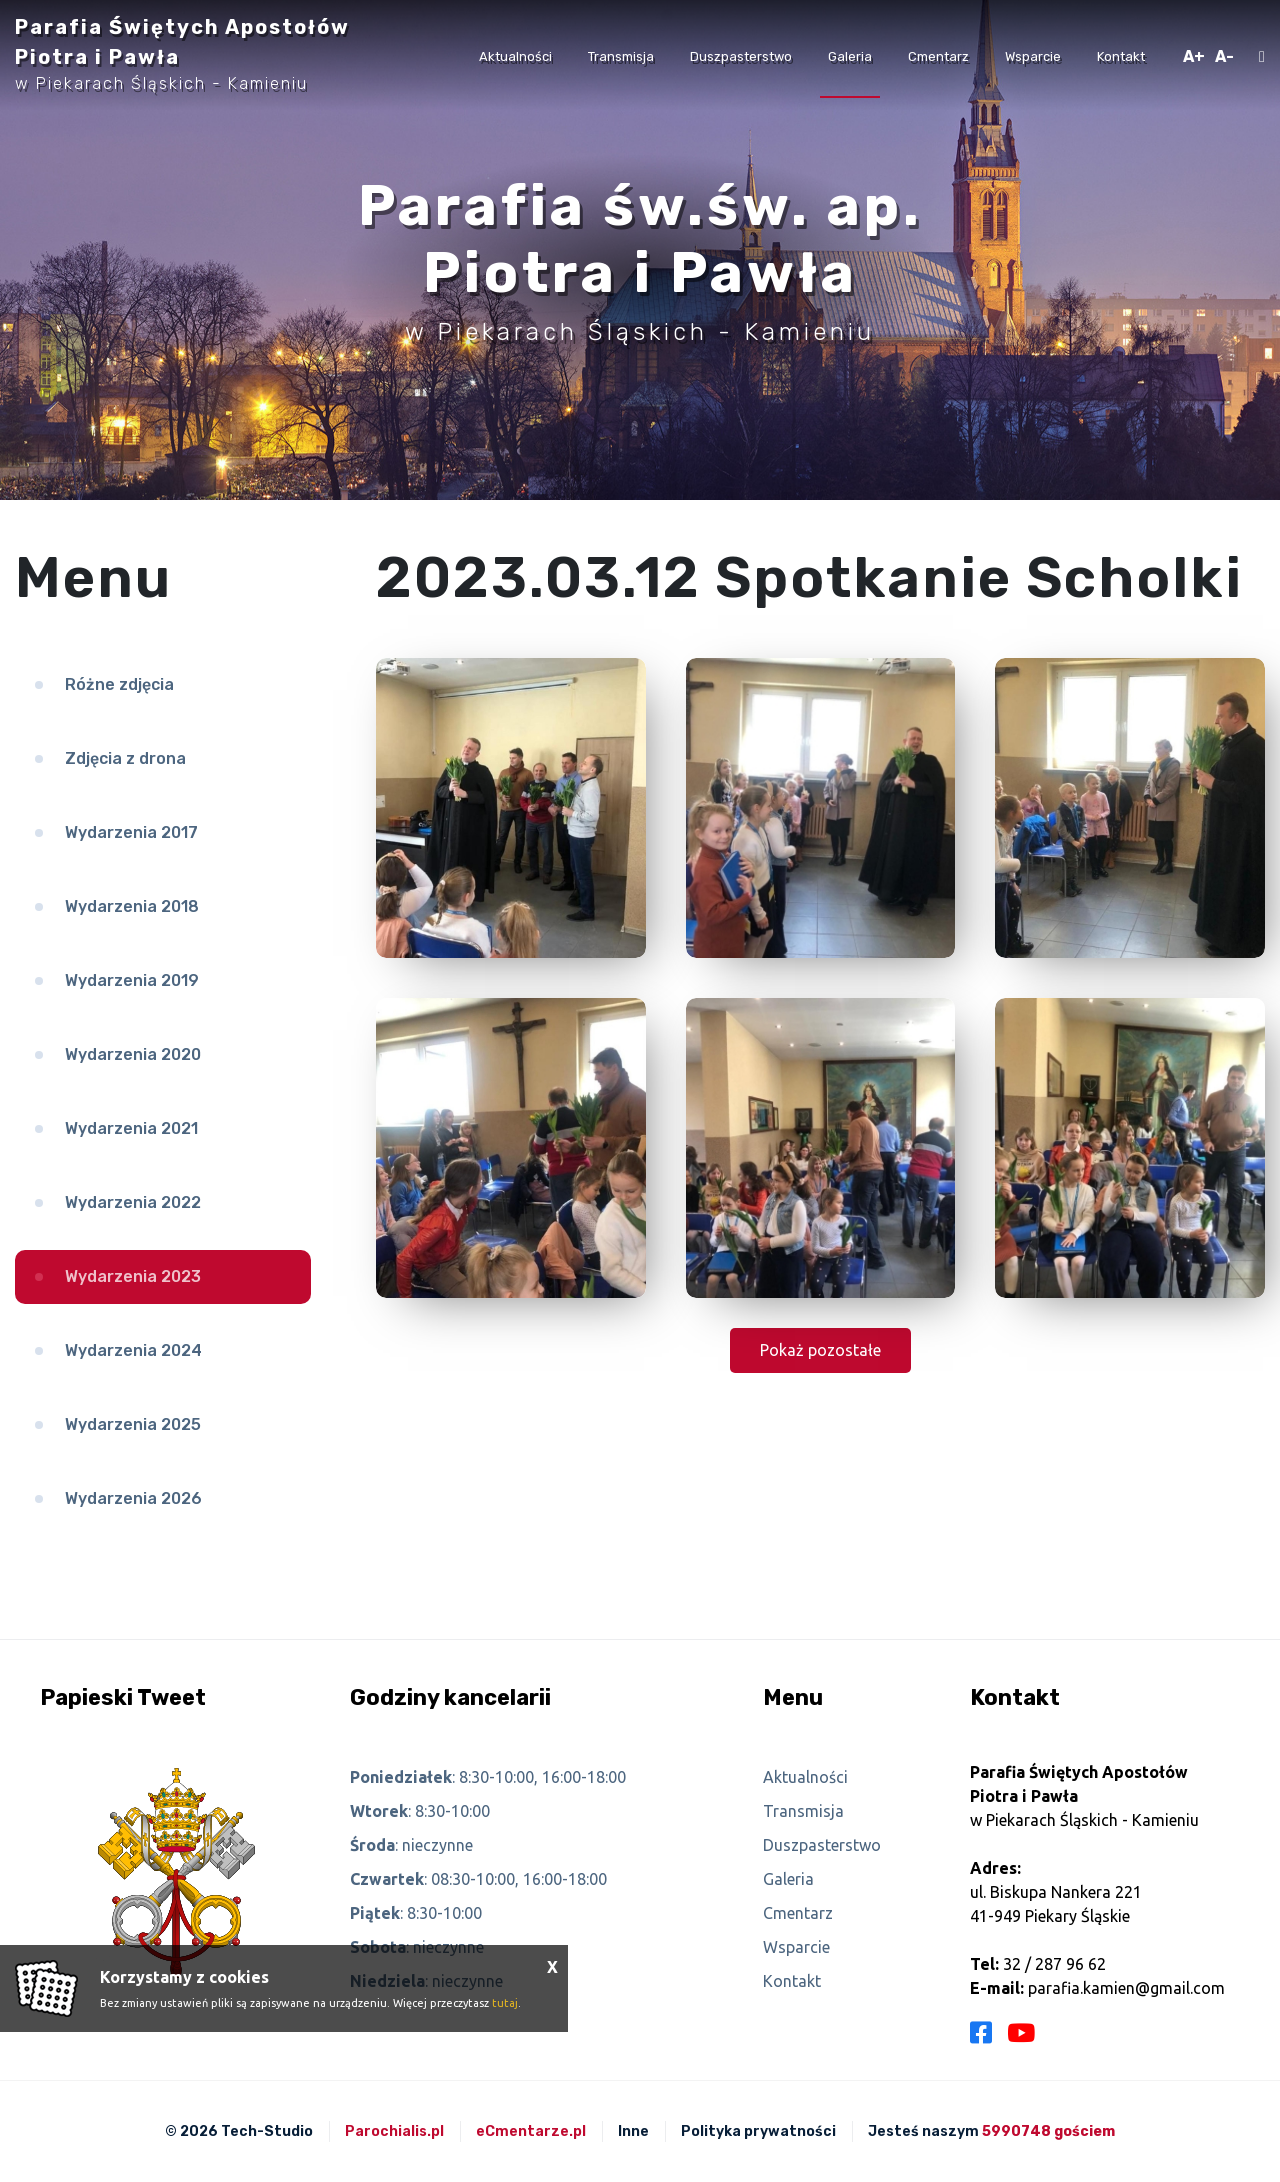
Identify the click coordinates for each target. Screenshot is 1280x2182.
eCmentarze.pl (531, 2131)
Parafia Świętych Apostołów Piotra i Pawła (182, 54)
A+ (1194, 56)
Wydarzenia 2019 (132, 980)
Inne (633, 2131)
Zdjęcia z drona (125, 758)
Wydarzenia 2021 (131, 1128)
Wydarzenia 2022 (133, 1202)
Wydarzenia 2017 (131, 832)
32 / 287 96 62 (1054, 1964)
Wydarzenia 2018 (132, 906)
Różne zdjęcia (119, 684)
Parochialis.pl (394, 2131)
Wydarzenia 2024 (133, 1350)
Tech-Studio (267, 2131)
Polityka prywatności (758, 2131)
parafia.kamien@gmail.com (1126, 1988)
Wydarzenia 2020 (133, 1054)
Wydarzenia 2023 (133, 1276)
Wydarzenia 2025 (133, 1424)
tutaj (505, 2003)
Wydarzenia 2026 (133, 1498)
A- (1224, 56)
